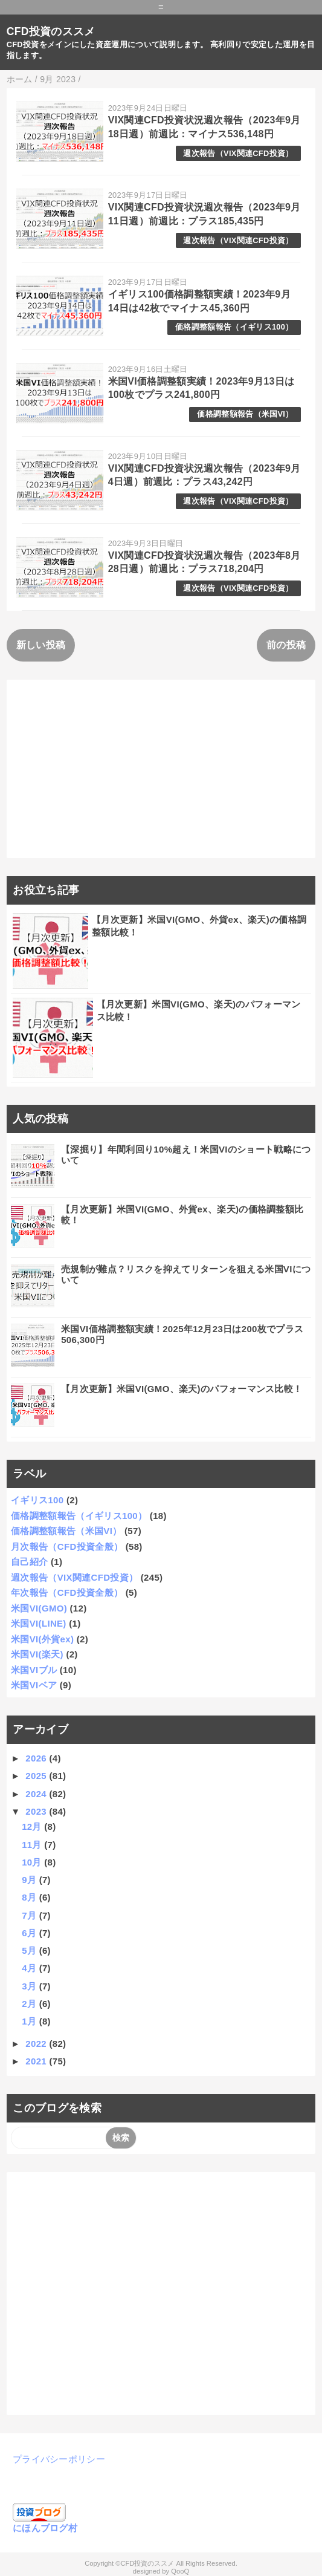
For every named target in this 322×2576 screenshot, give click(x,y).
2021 (37, 2061)
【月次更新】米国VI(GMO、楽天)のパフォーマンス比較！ (181, 1389)
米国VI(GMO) (39, 1608)
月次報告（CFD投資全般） (67, 1546)
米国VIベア (34, 1685)
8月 (30, 1897)
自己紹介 (29, 1561)
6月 (30, 1933)
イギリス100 (37, 1500)
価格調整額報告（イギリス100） (234, 326)
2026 (37, 1758)
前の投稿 (286, 645)
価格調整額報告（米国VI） (245, 413)
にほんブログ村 (45, 2528)
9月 (30, 1880)
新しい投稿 (41, 645)
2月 (30, 2004)
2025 (37, 1776)
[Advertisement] (161, 769)
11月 (33, 1844)
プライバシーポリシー (59, 2459)
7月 (30, 1915)
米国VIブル (34, 1670)
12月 (33, 1826)
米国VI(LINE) (38, 1623)
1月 (30, 2021)
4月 (30, 1968)
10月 (33, 1862)
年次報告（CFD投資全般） (67, 1592)
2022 (37, 2043)
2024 (37, 1794)
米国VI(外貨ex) (42, 1639)
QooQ (180, 2571)
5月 (30, 1950)
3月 (30, 1986)
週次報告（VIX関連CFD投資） (238, 153)
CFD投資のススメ (51, 31)
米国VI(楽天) (37, 1654)
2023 (37, 1811)
